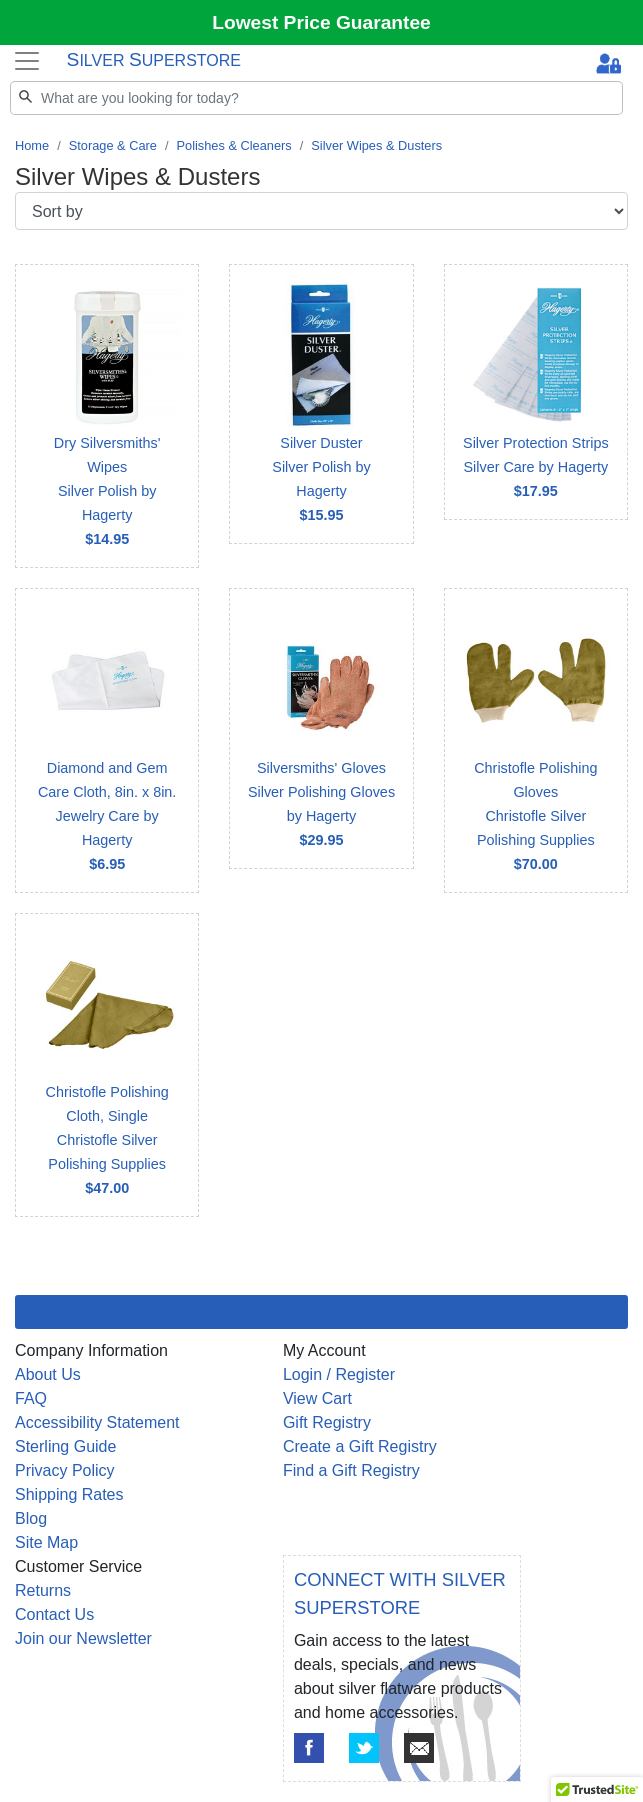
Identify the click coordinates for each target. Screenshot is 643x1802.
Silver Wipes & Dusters (376, 145)
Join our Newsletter (83, 1638)
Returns (43, 1590)
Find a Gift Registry (351, 1470)
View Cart (317, 1398)
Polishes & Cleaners (233, 145)
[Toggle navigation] (27, 60)
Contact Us (54, 1614)
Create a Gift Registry (360, 1446)
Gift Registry (327, 1422)
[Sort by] (321, 211)
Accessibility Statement (97, 1422)
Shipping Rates (69, 1494)
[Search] (316, 98)
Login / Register (339, 1374)
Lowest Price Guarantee (321, 22)
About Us (48, 1374)
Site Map (46, 1542)
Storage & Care (113, 145)
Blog (31, 1518)
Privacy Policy (65, 1470)
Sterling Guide (65, 1446)
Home (32, 145)
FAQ (31, 1398)
